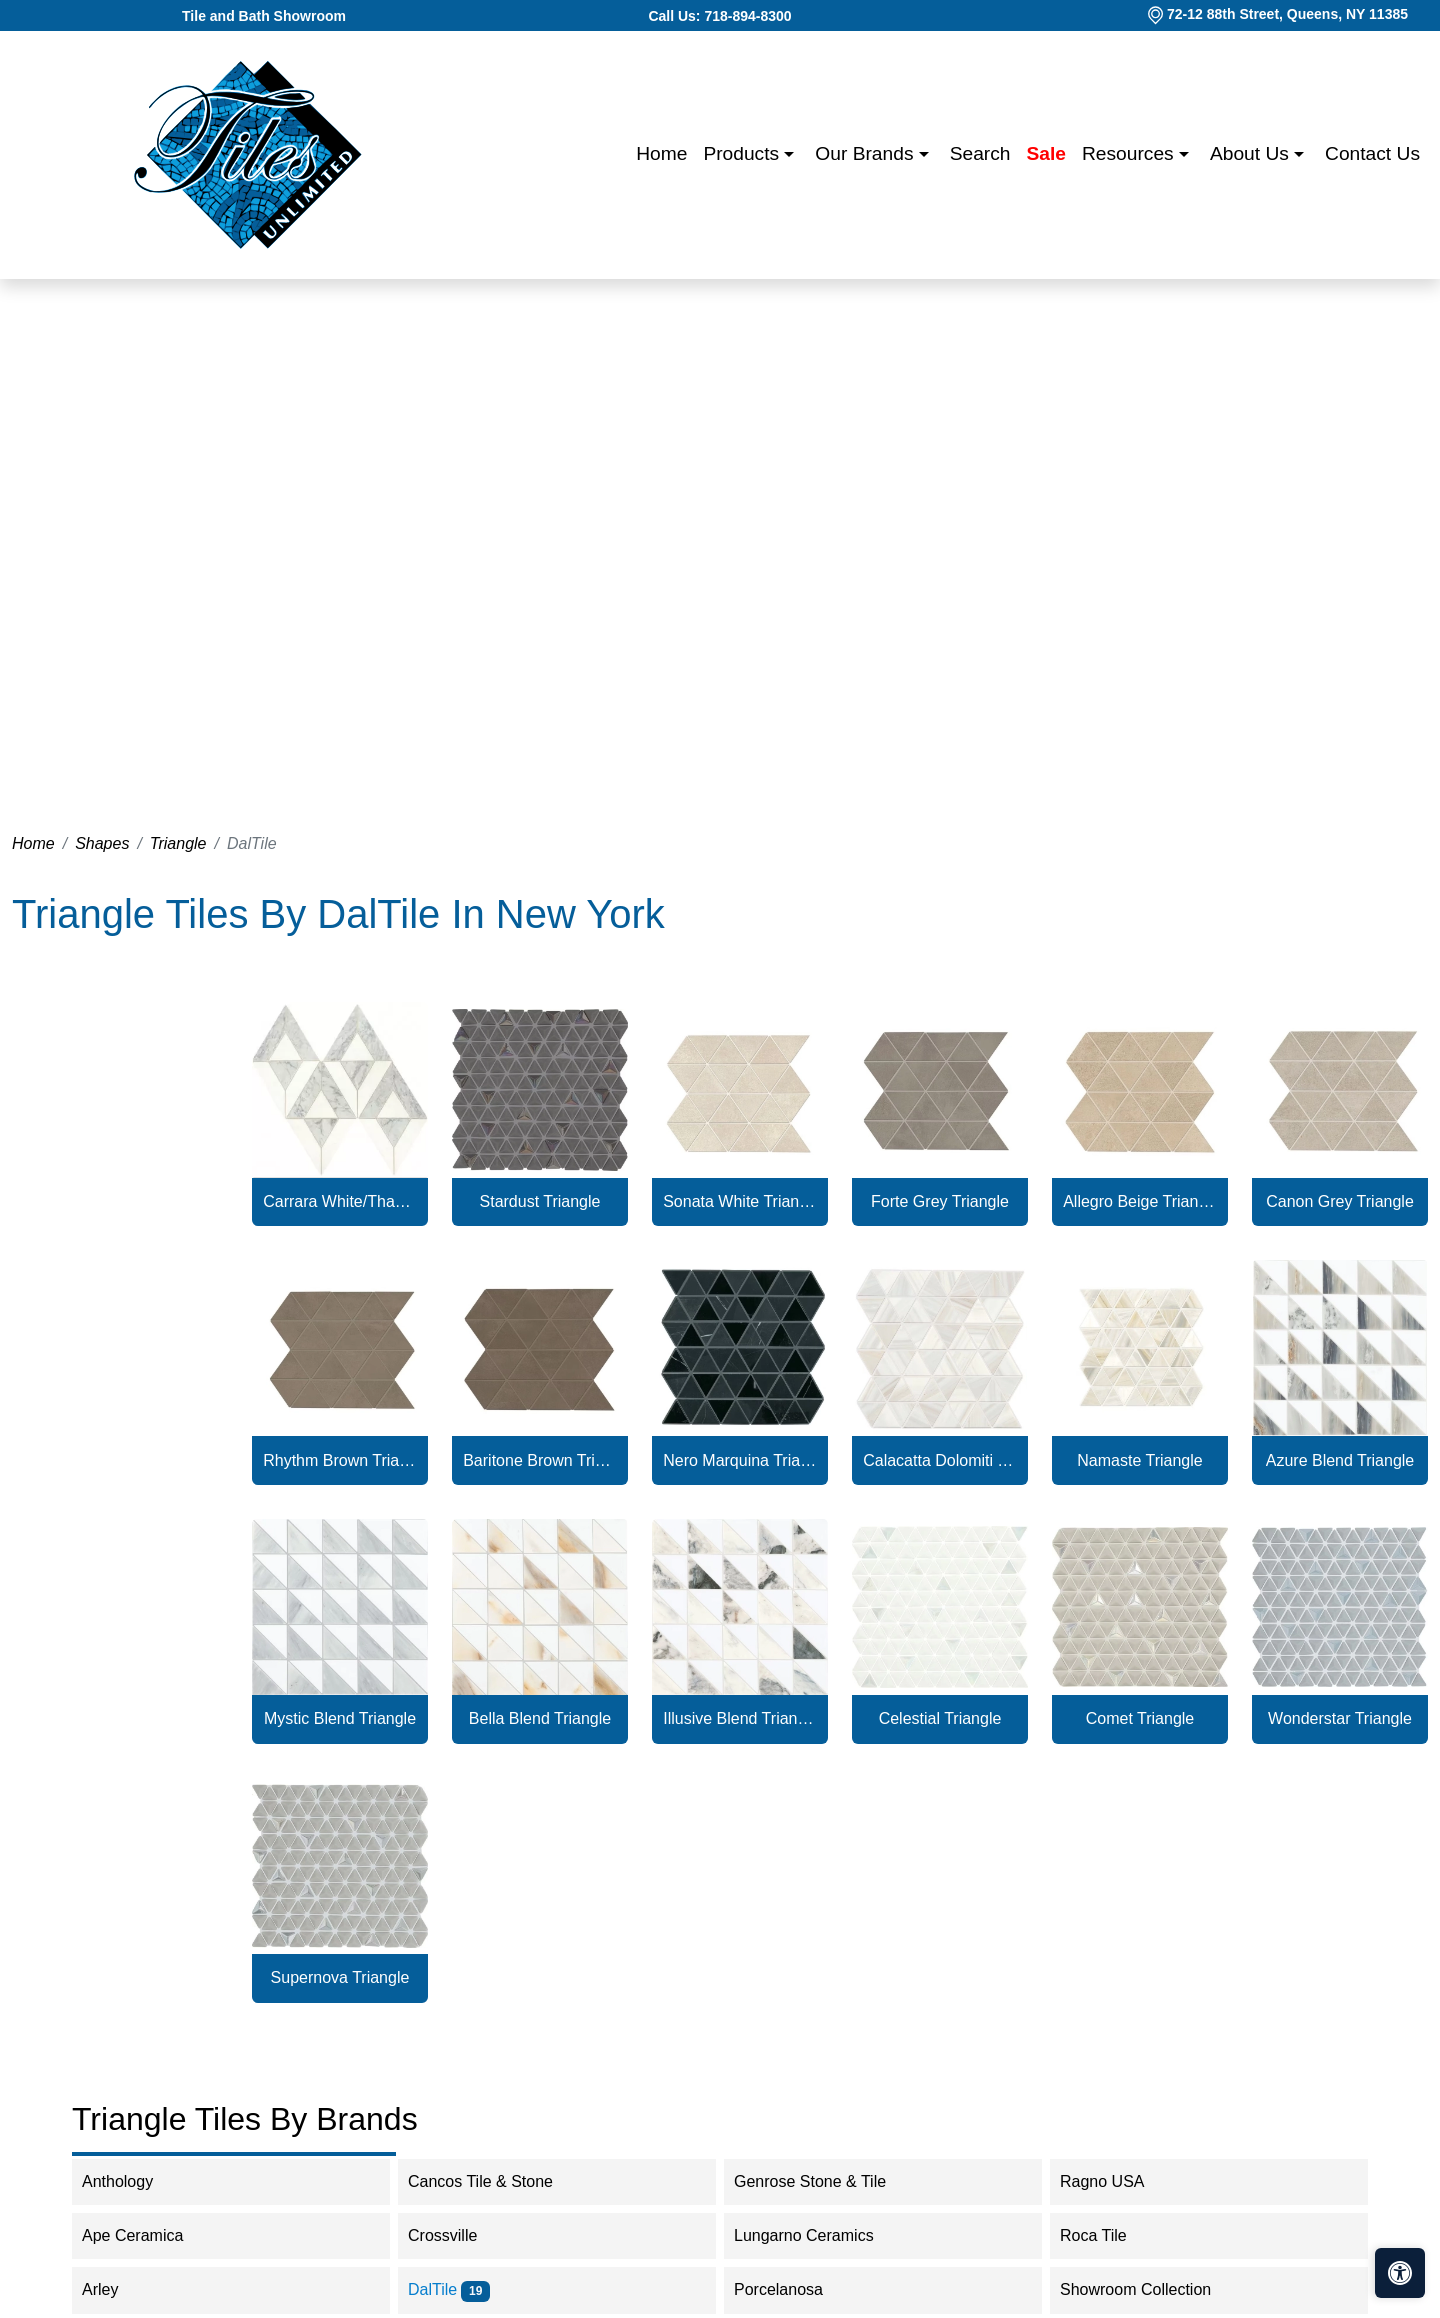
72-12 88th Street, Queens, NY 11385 (1287, 14)
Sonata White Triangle (740, 1201)
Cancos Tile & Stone (493, 2181)
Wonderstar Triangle (1340, 1718)
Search (980, 153)
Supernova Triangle (340, 1977)
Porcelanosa (791, 2289)
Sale (1046, 153)
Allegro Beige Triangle (1140, 1201)
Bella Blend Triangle (540, 1718)
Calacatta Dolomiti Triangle (940, 1460)
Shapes (102, 843)
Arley (113, 2289)
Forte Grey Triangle (940, 1201)
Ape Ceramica (149, 2235)
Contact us (1372, 153)
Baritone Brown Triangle (540, 1460)
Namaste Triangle (1139, 1460)
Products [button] (743, 153)
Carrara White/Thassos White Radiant (340, 1201)
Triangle (178, 843)
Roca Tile (1106, 2235)
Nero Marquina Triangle (740, 1460)
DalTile (449, 2289)
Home (661, 153)
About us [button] (1252, 153)
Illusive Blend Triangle (740, 1718)
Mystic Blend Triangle (340, 1718)
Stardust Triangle (540, 1201)
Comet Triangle (1140, 1718)
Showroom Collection (1148, 2289)
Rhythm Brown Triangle (340, 1460)
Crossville (456, 2235)
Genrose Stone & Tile (823, 2181)
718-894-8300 (747, 16)
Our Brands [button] (866, 153)
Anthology (130, 2181)
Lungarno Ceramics (817, 2235)
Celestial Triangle (940, 1718)
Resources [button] (1130, 153)
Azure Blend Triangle (1340, 1460)
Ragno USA (1115, 2181)
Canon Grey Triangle (1340, 1201)
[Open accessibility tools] (1400, 2273)
